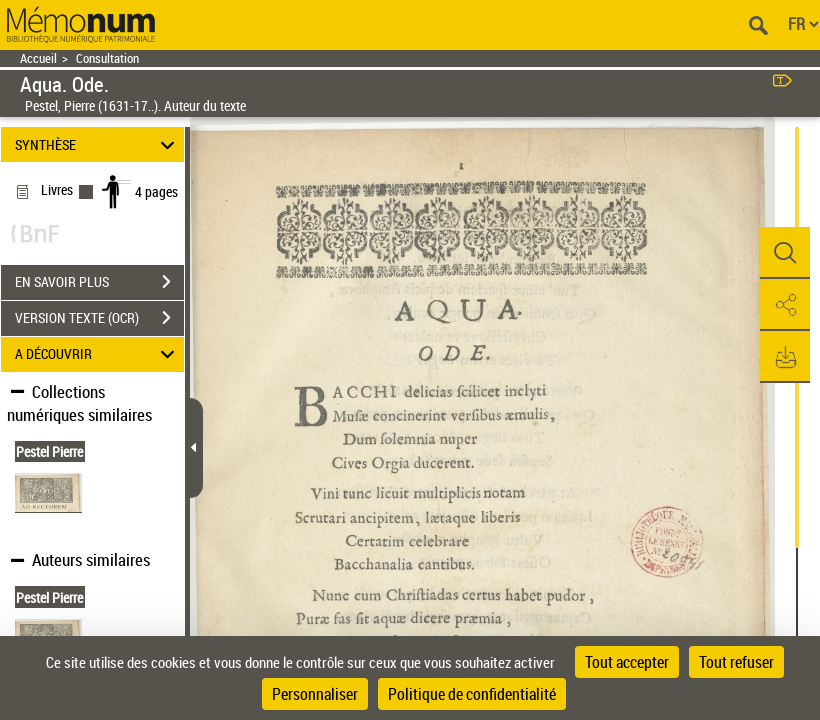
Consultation (107, 58)
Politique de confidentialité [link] (472, 694)
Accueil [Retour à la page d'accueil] (38, 58)
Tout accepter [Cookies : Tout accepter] (627, 662)
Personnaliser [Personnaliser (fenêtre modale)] (315, 694)
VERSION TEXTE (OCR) (99, 318)
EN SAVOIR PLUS (99, 282)
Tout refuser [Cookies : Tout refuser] (736, 662)
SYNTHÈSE (98, 144)
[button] (785, 253)
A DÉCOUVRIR (98, 354)
